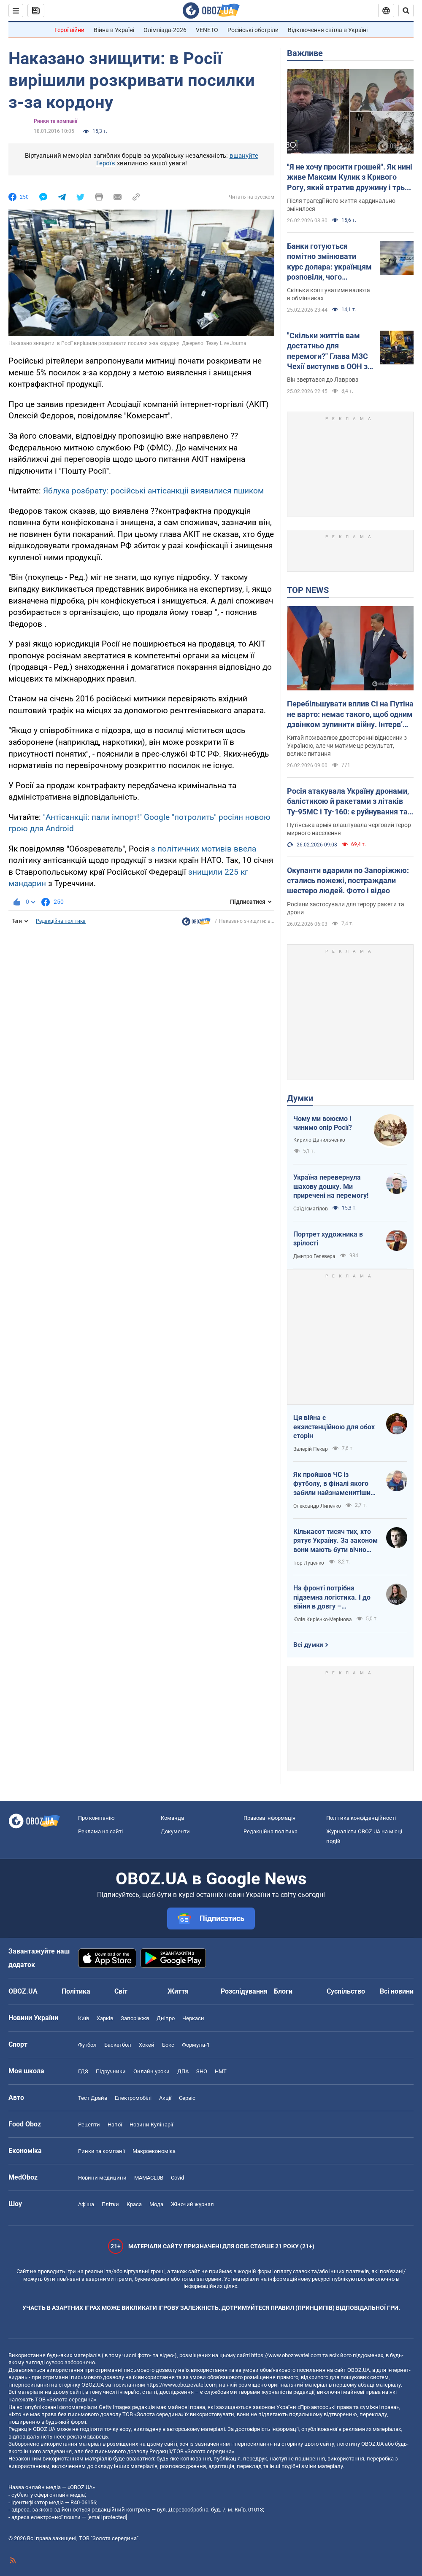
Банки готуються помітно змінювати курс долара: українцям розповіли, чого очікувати (329, 262)
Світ (120, 1991)
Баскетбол (117, 2045)
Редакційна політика (61, 921)
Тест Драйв (92, 2098)
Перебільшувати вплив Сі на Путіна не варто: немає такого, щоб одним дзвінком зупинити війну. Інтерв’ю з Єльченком (350, 714)
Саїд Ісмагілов (310, 1209)
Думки (300, 1098)
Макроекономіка (154, 2151)
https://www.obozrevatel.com (286, 2355)
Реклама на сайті (100, 1831)
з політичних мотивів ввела (203, 849)
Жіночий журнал (192, 2204)
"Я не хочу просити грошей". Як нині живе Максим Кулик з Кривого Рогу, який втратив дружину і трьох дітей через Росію (350, 177)
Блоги (283, 1991)
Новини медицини (102, 2178)
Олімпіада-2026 (165, 30)
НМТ (221, 2071)
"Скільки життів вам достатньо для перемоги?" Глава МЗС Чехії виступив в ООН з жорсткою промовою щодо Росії (327, 351)
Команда (172, 1818)
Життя (178, 1991)
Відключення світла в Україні (328, 30)
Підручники (111, 2071)
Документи (175, 1831)
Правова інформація (269, 1818)
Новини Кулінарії (151, 2124)
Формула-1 (196, 2045)
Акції (165, 2098)
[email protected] (107, 2517)
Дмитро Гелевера (314, 1256)
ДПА (183, 2071)
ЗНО (201, 2071)
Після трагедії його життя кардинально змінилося (341, 204)
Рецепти (89, 2124)
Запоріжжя (135, 2018)
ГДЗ (83, 2071)
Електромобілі (133, 2098)
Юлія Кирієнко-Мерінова (322, 1619)
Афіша (86, 2204)
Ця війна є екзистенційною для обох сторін (334, 1427)
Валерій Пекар (310, 1449)
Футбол (87, 2045)
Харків (105, 2018)
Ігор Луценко (308, 1563)
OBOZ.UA (358, 2370)
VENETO (207, 30)
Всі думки (308, 1645)
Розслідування (244, 1991)
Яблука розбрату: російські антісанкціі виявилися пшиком (153, 491)
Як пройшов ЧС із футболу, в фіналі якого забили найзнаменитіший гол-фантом (333, 1484)
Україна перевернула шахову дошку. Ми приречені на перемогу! (330, 1186)
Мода (156, 2204)
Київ (83, 2018)
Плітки (110, 2204)
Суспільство (346, 1991)
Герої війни (69, 30)
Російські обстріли (253, 30)
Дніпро (166, 2018)
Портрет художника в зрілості (328, 1239)
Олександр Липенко (317, 1506)
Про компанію (96, 1818)
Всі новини (397, 1991)
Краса (134, 2204)
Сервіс (187, 2098)
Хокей (146, 2045)
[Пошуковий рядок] (406, 10)
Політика (76, 1991)
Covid (177, 2178)
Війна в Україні (114, 30)
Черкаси (193, 2018)
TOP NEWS (308, 590)
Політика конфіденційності (361, 1818)
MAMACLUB (148, 2178)
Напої (115, 2124)
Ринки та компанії (55, 121)
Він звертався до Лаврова (323, 379)
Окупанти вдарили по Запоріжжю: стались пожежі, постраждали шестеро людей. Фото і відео (348, 880)
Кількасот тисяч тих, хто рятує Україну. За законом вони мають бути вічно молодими (335, 1541)
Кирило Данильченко (319, 1140)
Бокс (168, 2045)
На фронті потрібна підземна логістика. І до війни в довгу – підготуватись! (332, 1597)
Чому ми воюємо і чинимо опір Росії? (322, 1123)
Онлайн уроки (151, 2071)
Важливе (305, 53)
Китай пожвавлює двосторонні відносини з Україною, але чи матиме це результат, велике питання (347, 745)
